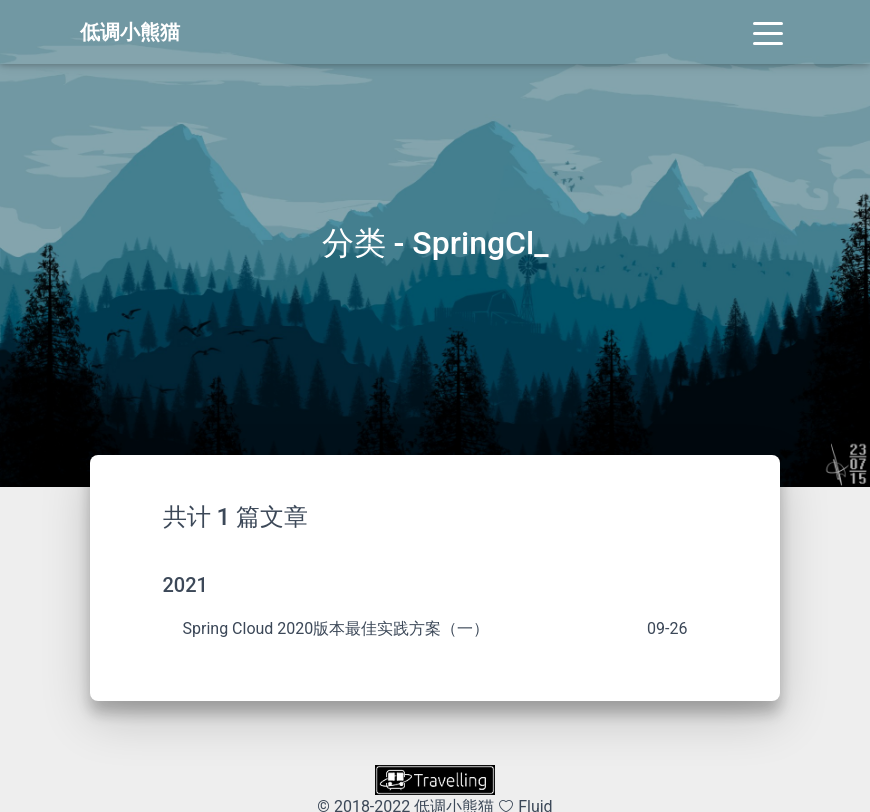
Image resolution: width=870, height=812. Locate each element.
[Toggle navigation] (768, 32)
